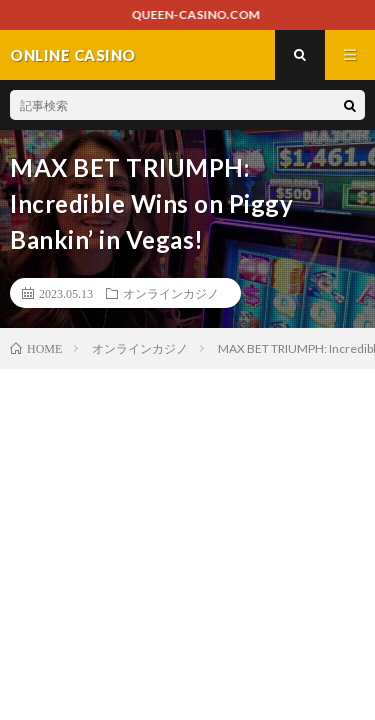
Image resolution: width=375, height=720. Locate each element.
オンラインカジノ (171, 293)
